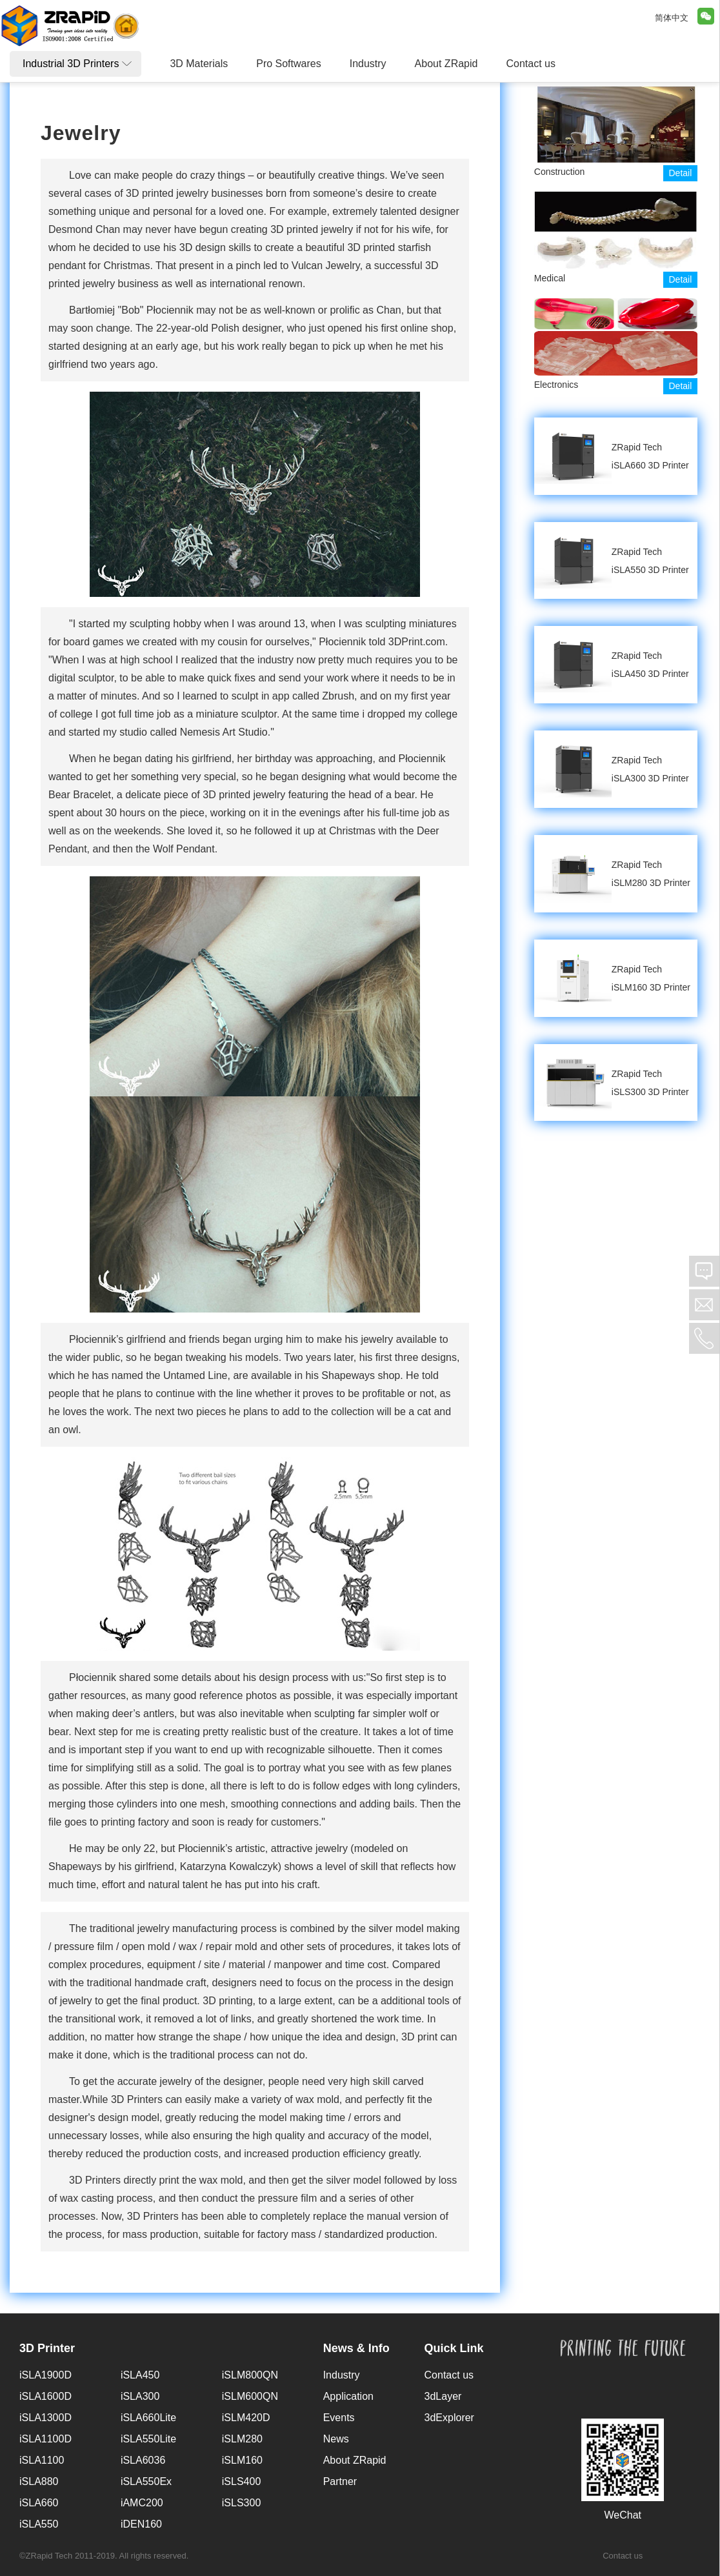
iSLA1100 (41, 2460)
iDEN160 (141, 2524)
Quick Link (454, 2348)
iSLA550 (39, 2524)
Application (348, 2396)
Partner (340, 2481)
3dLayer (443, 2396)
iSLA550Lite (148, 2438)
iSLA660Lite (148, 2417)
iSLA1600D (45, 2396)
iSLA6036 (143, 2460)
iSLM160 (242, 2460)
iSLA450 (140, 2375)
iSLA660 (39, 2502)
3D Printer (47, 2348)
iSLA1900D (45, 2375)
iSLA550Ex (146, 2481)
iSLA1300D (45, 2417)
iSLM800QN (250, 2375)
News (336, 2438)
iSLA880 (39, 2481)
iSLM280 (242, 2438)
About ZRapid (354, 2460)
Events (339, 2417)
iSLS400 (241, 2481)
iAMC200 (142, 2502)
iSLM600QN (250, 2396)
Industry (341, 2375)
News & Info (356, 2348)
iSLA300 (140, 2396)
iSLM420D (246, 2417)
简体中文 (671, 18)
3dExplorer (449, 2417)
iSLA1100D (45, 2438)
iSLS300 (241, 2502)
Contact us (449, 2375)
